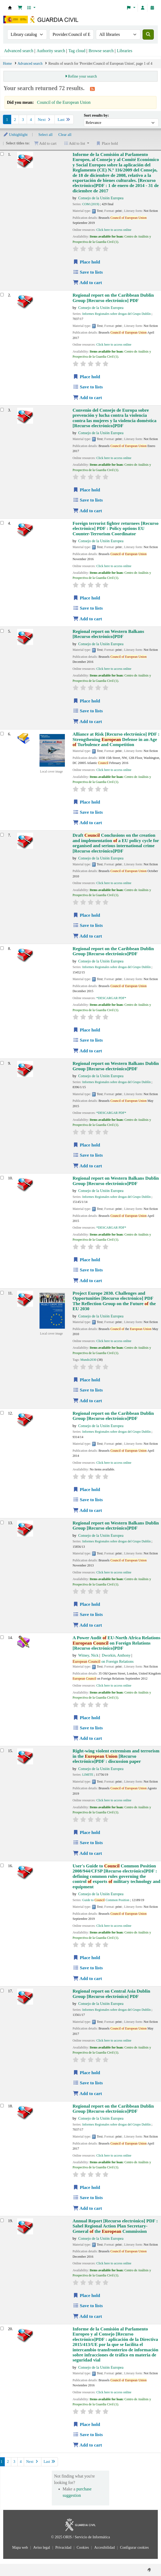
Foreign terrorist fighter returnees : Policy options (116, 528)
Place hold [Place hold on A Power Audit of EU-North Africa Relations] (86, 1717)
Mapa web (20, 2548)
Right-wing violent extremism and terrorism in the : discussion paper (116, 1756)
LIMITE (87, 1774)
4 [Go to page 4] (31, 119)
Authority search (51, 50)
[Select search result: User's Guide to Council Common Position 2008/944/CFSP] (2, 1865)
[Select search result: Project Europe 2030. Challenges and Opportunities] (2, 1292)
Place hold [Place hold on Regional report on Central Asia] (86, 2072)
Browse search (101, 50)
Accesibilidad (105, 2548)
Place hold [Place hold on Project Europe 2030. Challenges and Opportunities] (86, 1379)
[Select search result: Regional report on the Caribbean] (2, 294)
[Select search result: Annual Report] (2, 2220)
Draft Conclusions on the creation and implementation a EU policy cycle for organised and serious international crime (116, 843)
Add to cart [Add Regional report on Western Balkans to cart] (87, 721)
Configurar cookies (134, 2548)
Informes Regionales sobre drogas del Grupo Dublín (116, 314)
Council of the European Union (64, 102)
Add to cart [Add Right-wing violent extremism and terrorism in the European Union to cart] (87, 1853)
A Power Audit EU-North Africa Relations (116, 1643)
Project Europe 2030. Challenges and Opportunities (114, 1301)
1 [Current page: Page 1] (7, 119)
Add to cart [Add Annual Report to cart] (87, 2316)
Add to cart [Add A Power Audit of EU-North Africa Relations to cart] (87, 1738)
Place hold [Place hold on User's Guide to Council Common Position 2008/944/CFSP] (86, 1957)
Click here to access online (113, 230)
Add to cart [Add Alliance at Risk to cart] (87, 822)
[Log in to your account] (142, 7)
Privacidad (63, 2548)
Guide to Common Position (105, 1900)
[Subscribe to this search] (92, 89)
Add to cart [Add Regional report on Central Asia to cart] (87, 2093)
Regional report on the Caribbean (113, 298)
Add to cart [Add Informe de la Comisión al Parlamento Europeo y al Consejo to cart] (87, 2445)
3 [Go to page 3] (23, 119)
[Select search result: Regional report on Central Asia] (2, 1990)
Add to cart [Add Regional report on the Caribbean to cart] (87, 397)
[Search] (148, 34)
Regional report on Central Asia (111, 1994)
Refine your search (82, 76)
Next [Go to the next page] (45, 119)
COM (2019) (90, 204)
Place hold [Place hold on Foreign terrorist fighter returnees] (86, 598)
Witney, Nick (88, 1655)
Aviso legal (42, 2548)
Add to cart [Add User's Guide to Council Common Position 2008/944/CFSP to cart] (87, 1978)
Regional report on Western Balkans (108, 634)
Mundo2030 (88, 1360)
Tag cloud (76, 50)
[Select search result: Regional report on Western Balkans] (2, 631)
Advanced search (18, 50)
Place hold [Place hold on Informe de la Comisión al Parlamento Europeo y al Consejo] (86, 2424)
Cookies (83, 2548)
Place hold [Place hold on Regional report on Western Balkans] (86, 701)
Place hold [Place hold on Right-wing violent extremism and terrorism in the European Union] (86, 1832)
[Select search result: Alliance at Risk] (2, 733)
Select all (45, 134)
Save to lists (88, 272)
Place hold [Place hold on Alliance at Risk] (86, 802)
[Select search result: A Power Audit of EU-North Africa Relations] (2, 1637)
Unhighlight (15, 134)
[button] (20, 7)
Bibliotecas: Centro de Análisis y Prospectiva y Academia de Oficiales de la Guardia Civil (10, 8)
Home (7, 64)
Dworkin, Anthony (116, 1655)
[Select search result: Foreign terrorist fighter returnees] (2, 523)
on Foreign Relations (103, 1661)
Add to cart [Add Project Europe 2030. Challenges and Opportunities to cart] (87, 1400)
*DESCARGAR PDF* (111, 998)
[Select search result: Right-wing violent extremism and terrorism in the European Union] (2, 1750)
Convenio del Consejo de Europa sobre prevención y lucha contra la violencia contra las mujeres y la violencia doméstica (114, 418)
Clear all (64, 134)
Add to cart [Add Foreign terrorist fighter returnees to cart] (87, 618)
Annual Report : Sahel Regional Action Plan (115, 2226)
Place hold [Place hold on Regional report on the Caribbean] (86, 376)
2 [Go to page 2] (15, 119)
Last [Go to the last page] (64, 119)
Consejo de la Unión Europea (100, 198)
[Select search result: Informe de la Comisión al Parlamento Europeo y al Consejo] (2, 2328)
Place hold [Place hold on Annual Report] (86, 2295)
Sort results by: (96, 115)
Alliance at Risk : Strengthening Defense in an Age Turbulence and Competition (116, 739)
